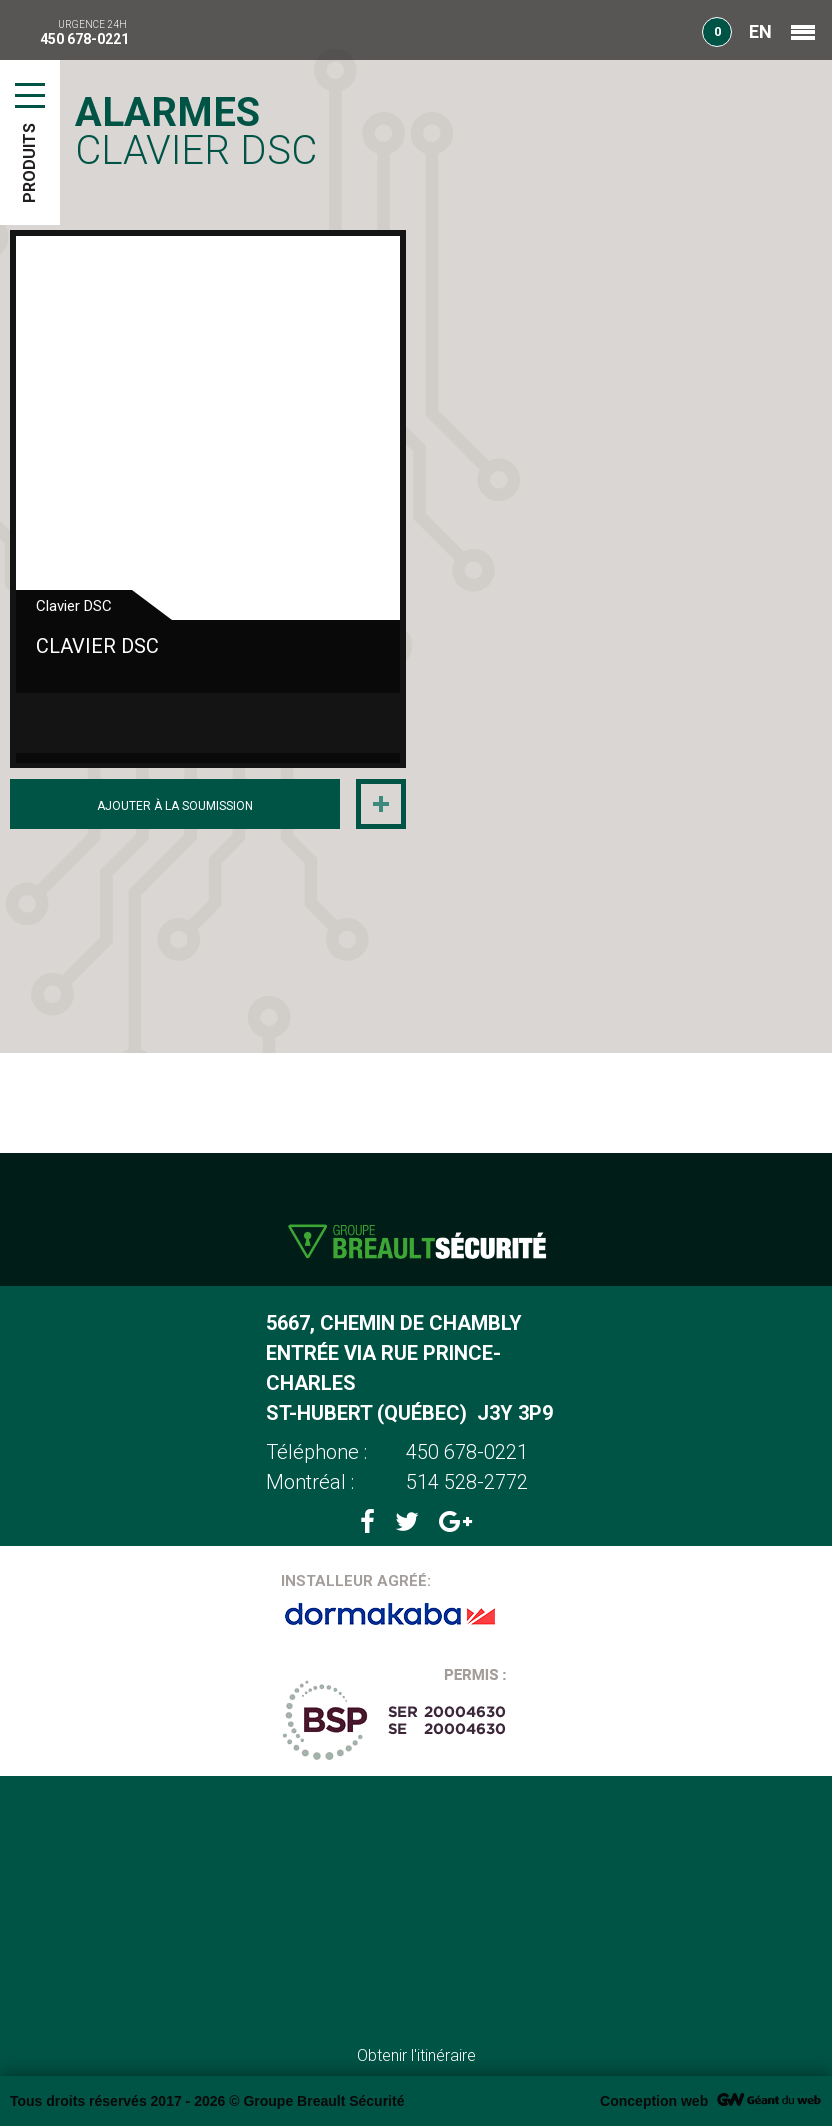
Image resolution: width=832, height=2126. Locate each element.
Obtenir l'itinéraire (416, 2055)
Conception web (654, 2101)
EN (760, 31)
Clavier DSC (97, 646)
